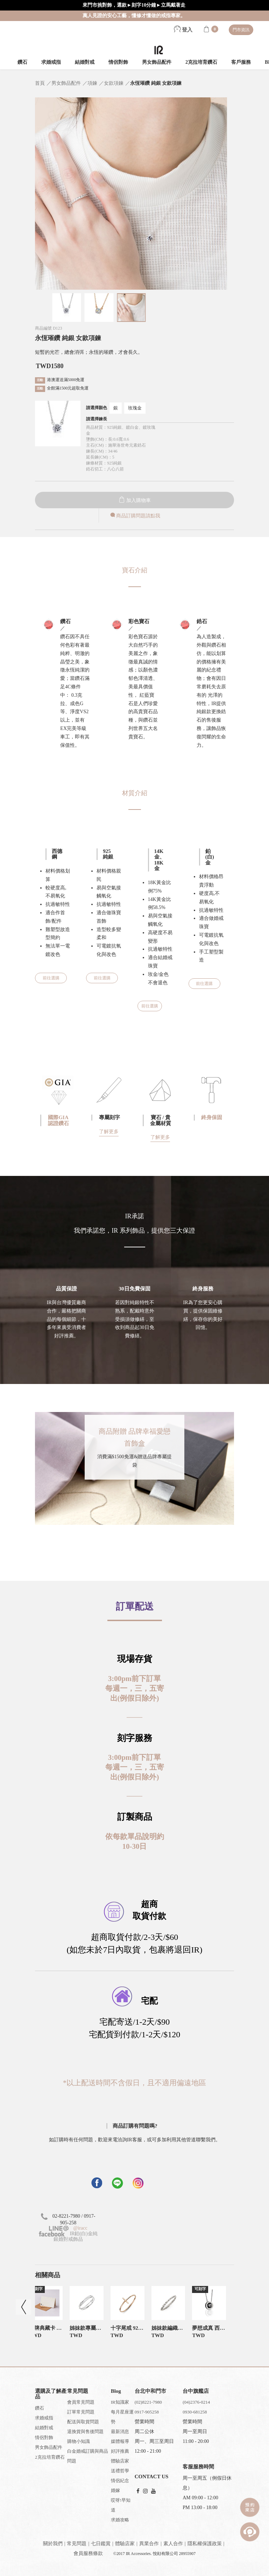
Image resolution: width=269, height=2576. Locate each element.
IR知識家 (120, 2402)
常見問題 (76, 2543)
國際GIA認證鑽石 (58, 1120)
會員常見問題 (80, 2402)
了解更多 (109, 1131)
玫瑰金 (135, 408)
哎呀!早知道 (120, 2505)
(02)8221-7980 (148, 2402)
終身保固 (211, 1117)
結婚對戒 (84, 62)
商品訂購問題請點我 (134, 515)
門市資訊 (241, 29)
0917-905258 (147, 2412)
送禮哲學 (120, 2470)
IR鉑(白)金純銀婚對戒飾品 (68, 2236)
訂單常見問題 (80, 2412)
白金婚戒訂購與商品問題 (87, 2456)
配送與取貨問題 (83, 2421)
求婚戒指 (51, 62)
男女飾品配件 (156, 62)
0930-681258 (195, 2412)
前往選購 (51, 978)
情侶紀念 (120, 2480)
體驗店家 (120, 2461)
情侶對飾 (118, 62)
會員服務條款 (88, 2553)
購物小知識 (78, 2441)
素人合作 (173, 2543)
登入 (183, 30)
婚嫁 (115, 2490)
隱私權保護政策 (204, 2543)
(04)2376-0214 (196, 2402)
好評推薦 (120, 2451)
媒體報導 (120, 2441)
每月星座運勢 (122, 2416)
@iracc (79, 2228)
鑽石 (22, 62)
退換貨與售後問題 (85, 2431)
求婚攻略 (120, 2519)
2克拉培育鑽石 (201, 62)
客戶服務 (241, 62)
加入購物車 (134, 500)
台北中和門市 (150, 2391)
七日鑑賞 (101, 2543)
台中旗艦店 (196, 2391)
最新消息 (120, 2431)
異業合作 (149, 2543)
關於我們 (53, 2543)
